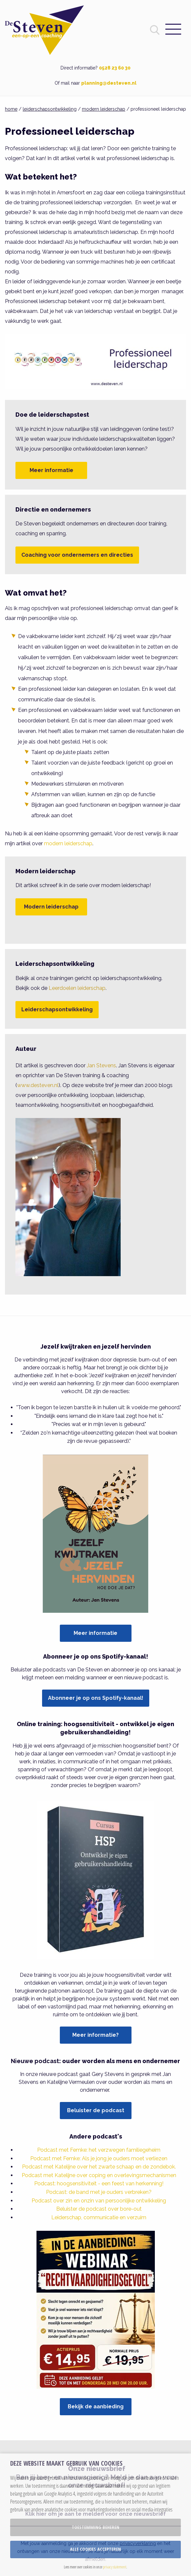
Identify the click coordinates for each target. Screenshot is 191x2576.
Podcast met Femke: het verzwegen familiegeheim (98, 2150)
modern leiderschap (103, 109)
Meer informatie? (95, 2035)
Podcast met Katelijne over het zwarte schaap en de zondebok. (99, 2167)
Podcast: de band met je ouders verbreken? (99, 2192)
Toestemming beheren (95, 2527)
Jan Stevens (101, 1065)
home (11, 109)
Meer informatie (51, 470)
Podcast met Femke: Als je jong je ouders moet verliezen (98, 2158)
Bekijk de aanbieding (96, 2406)
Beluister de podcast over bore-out (99, 2209)
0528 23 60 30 (115, 67)
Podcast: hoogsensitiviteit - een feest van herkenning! (98, 2183)
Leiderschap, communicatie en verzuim (98, 2217)
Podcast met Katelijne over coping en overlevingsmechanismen (99, 2175)
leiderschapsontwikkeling (50, 109)
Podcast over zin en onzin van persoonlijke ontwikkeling (99, 2201)
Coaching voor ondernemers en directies (77, 555)
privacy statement (114, 2567)
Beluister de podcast (95, 2110)
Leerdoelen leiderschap (77, 988)
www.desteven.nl (38, 1085)
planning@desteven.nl (108, 83)
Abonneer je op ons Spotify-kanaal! (95, 1698)
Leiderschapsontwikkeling (57, 1009)
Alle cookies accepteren (95, 2549)
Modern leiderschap (51, 907)
